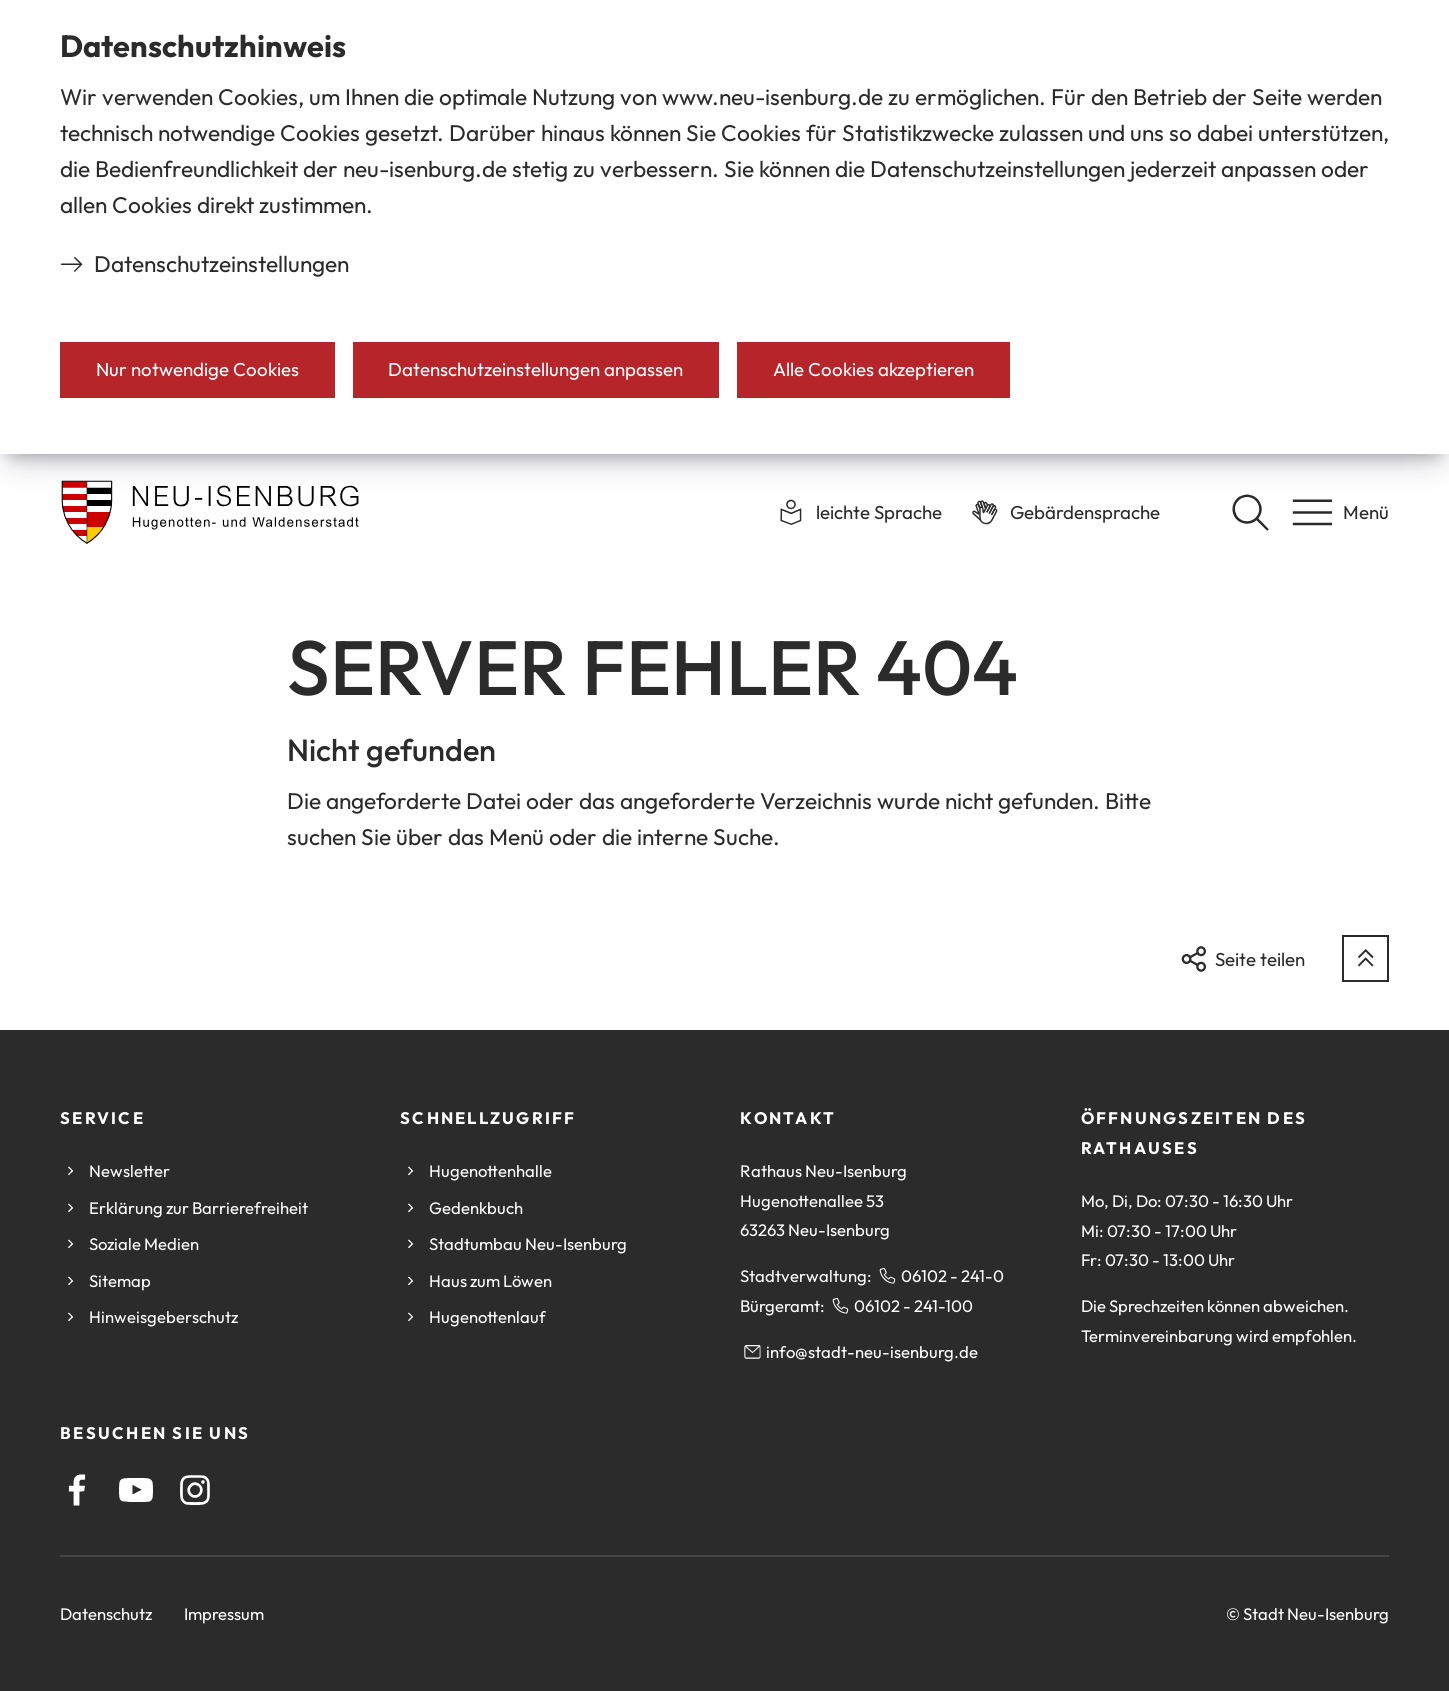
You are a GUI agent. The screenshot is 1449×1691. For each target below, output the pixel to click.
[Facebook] (77, 1490)
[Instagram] (195, 1490)
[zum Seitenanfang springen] (1365, 958)
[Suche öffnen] (1250, 512)
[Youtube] (136, 1490)
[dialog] (724, 227)
